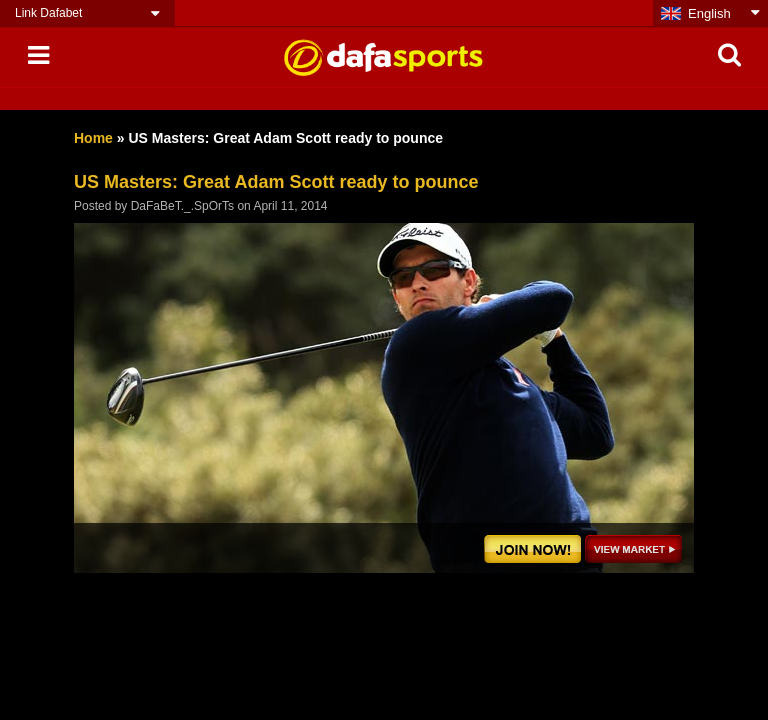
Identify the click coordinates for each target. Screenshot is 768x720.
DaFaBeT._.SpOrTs (182, 206)
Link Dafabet (48, 13)
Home (93, 138)
